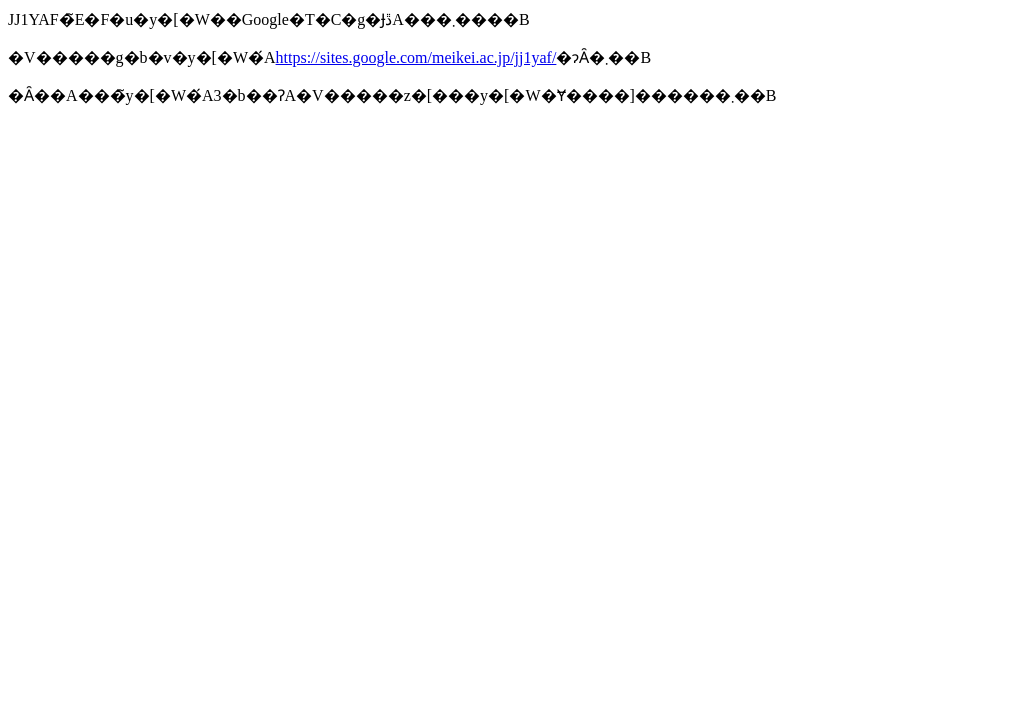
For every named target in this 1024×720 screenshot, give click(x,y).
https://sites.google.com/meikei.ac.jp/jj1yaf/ (416, 57)
